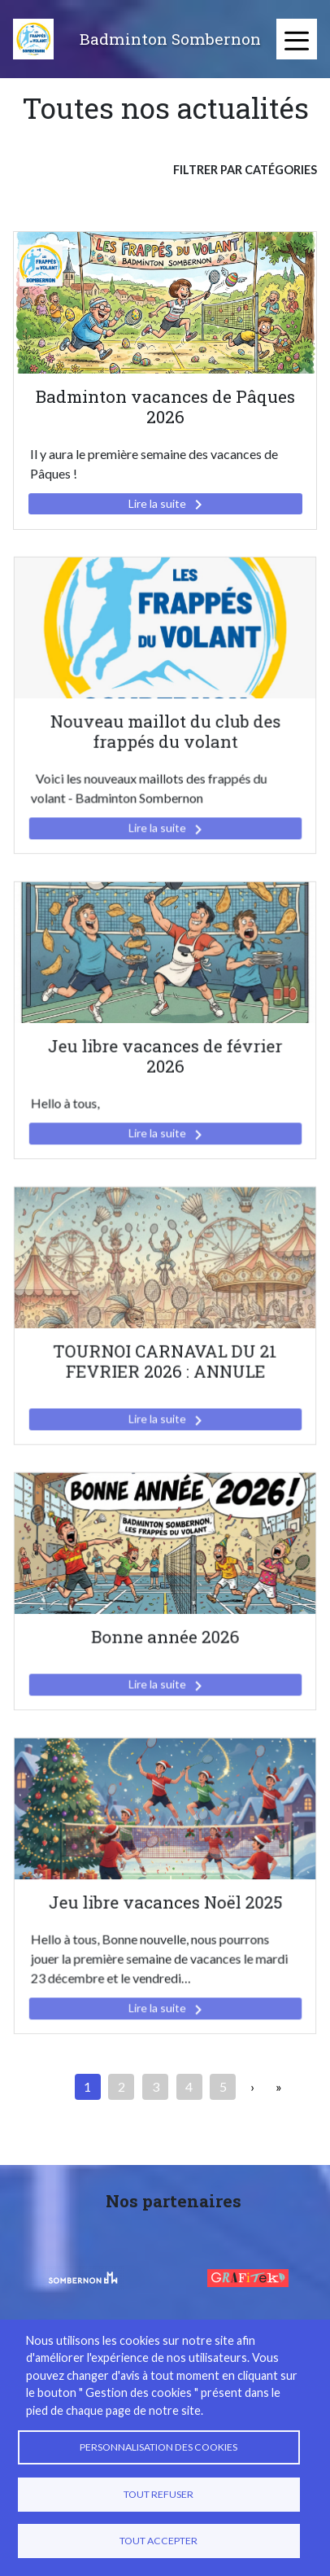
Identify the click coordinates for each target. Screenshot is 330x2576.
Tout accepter (158, 2540)
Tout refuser (158, 2494)
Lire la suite (168, 504)
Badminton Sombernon (170, 38)
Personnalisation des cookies (158, 2447)
